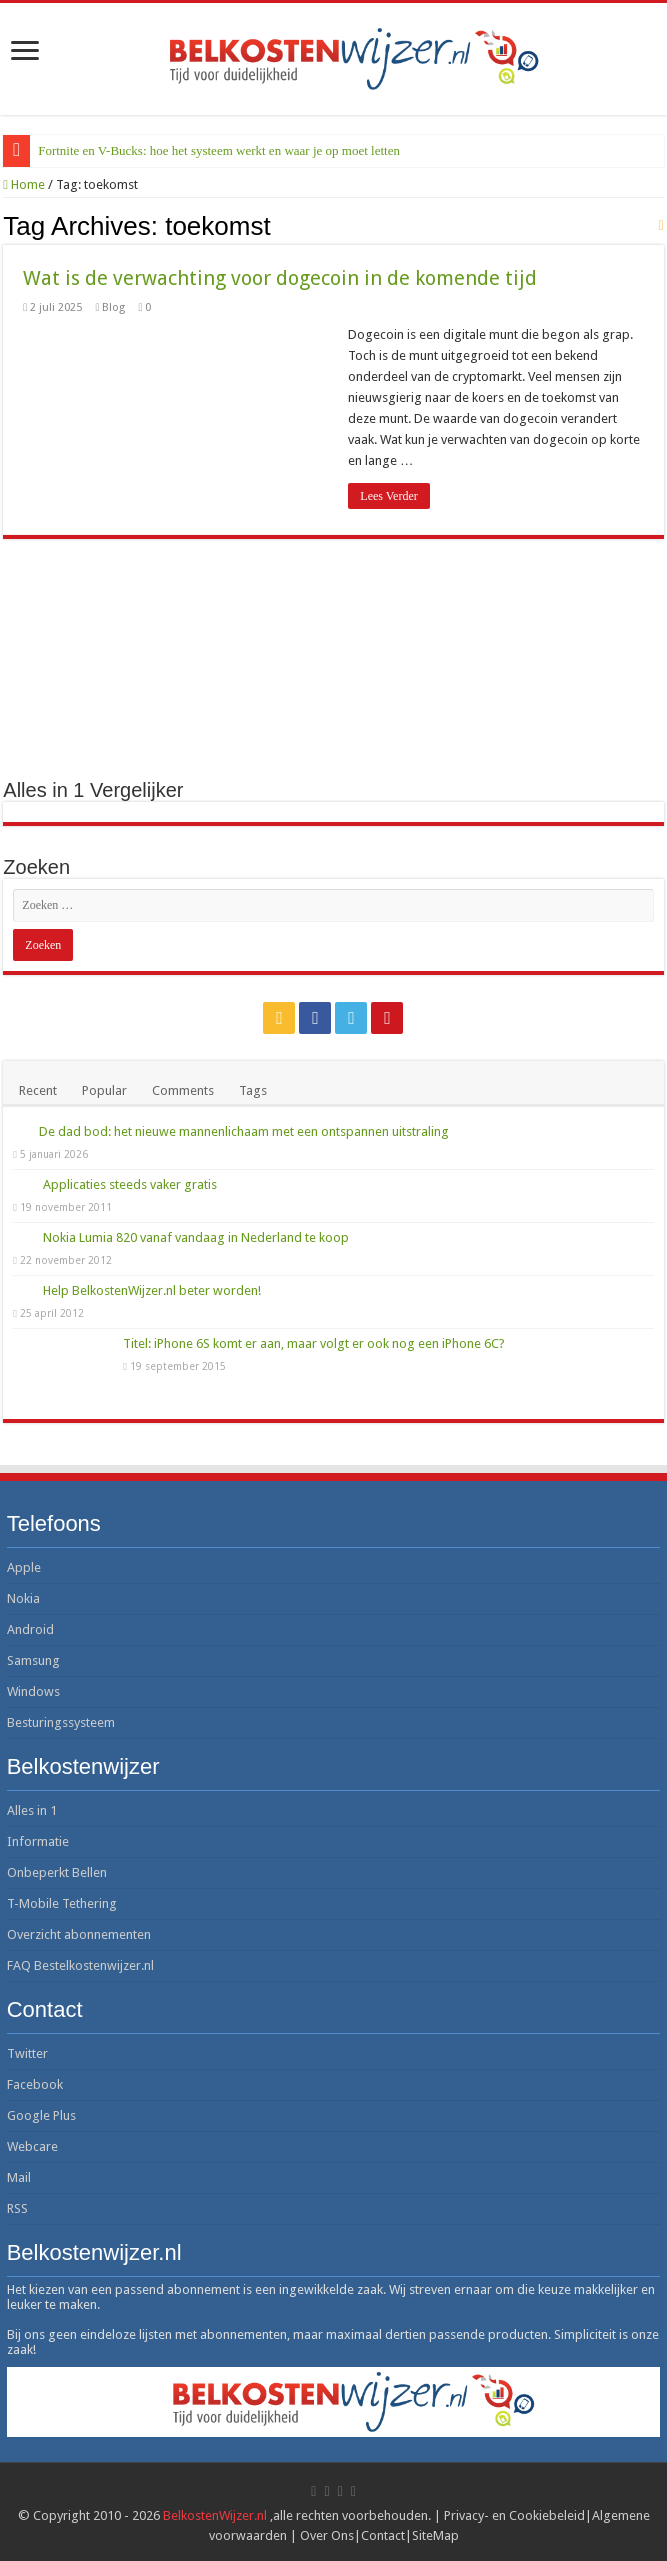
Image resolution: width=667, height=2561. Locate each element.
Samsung (33, 1660)
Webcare (32, 2146)
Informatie (38, 1841)
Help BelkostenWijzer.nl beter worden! (152, 1290)
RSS (17, 2208)
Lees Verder (388, 496)
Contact (383, 2535)
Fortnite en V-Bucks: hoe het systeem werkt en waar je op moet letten (219, 150)
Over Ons (327, 2535)
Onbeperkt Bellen (57, 1872)
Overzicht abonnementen (79, 1934)
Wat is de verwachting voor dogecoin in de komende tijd (280, 278)
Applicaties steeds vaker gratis (130, 1184)
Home (24, 184)
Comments (183, 1090)
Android (30, 1629)
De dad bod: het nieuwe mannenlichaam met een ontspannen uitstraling (244, 1131)
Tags (253, 1090)
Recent (38, 1090)
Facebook (35, 2084)
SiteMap (435, 2535)
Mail (19, 2177)
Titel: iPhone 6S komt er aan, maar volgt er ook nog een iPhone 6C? (314, 1343)
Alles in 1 (32, 1810)
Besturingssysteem (61, 1722)
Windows (33, 1691)
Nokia (23, 1598)
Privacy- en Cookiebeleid (514, 2515)
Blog (113, 307)
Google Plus (41, 2115)
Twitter (27, 2053)
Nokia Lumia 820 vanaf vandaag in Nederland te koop (196, 1237)
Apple (24, 1567)
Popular (104, 1090)
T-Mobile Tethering (62, 1903)
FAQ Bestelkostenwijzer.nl (80, 1965)
